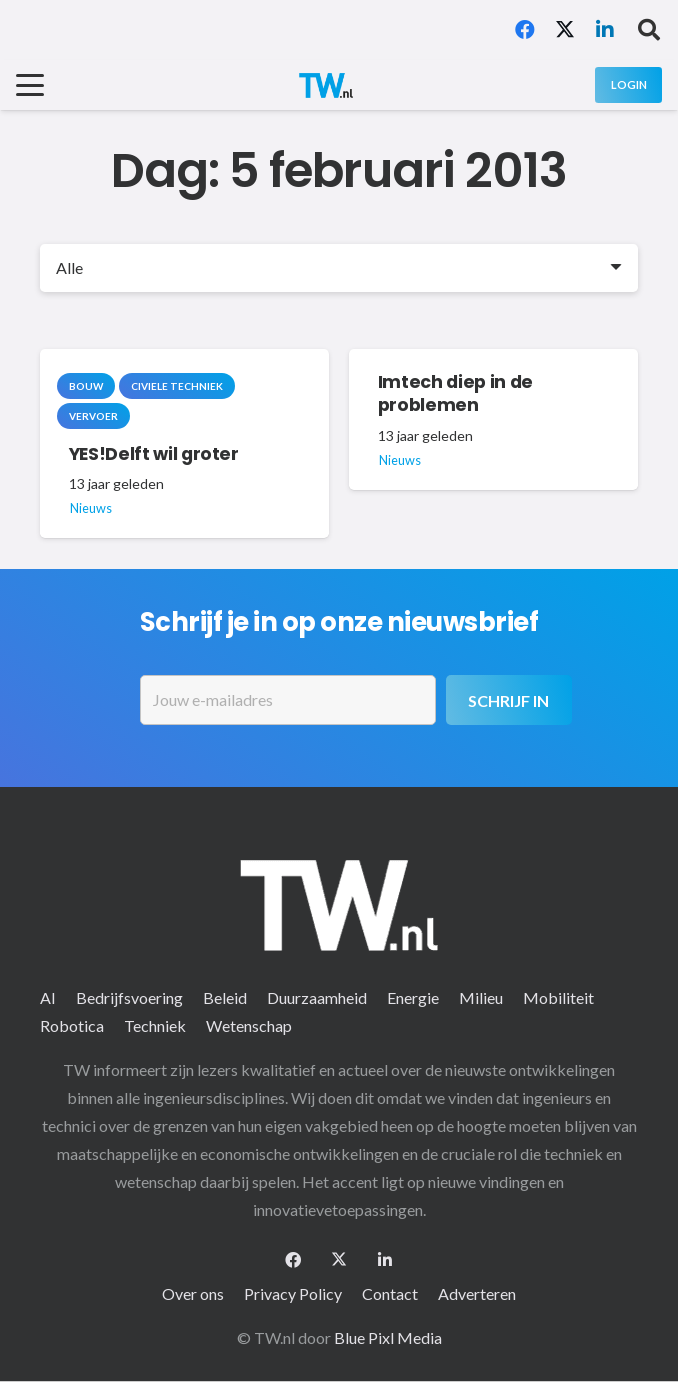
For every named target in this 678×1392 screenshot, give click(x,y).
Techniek (155, 1025)
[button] (649, 30)
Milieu (481, 997)
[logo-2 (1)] (326, 85)
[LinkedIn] (605, 30)
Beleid (225, 997)
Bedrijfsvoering (129, 997)
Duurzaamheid (317, 997)
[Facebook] (525, 30)
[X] (565, 30)
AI (48, 997)
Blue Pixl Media (388, 1337)
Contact (390, 1293)
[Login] (628, 84)
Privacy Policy (293, 1293)
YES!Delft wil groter (154, 453)
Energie (413, 997)
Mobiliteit (558, 997)
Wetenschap (249, 1025)
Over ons (193, 1293)
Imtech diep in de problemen (455, 393)
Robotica (72, 1025)
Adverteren (477, 1293)
